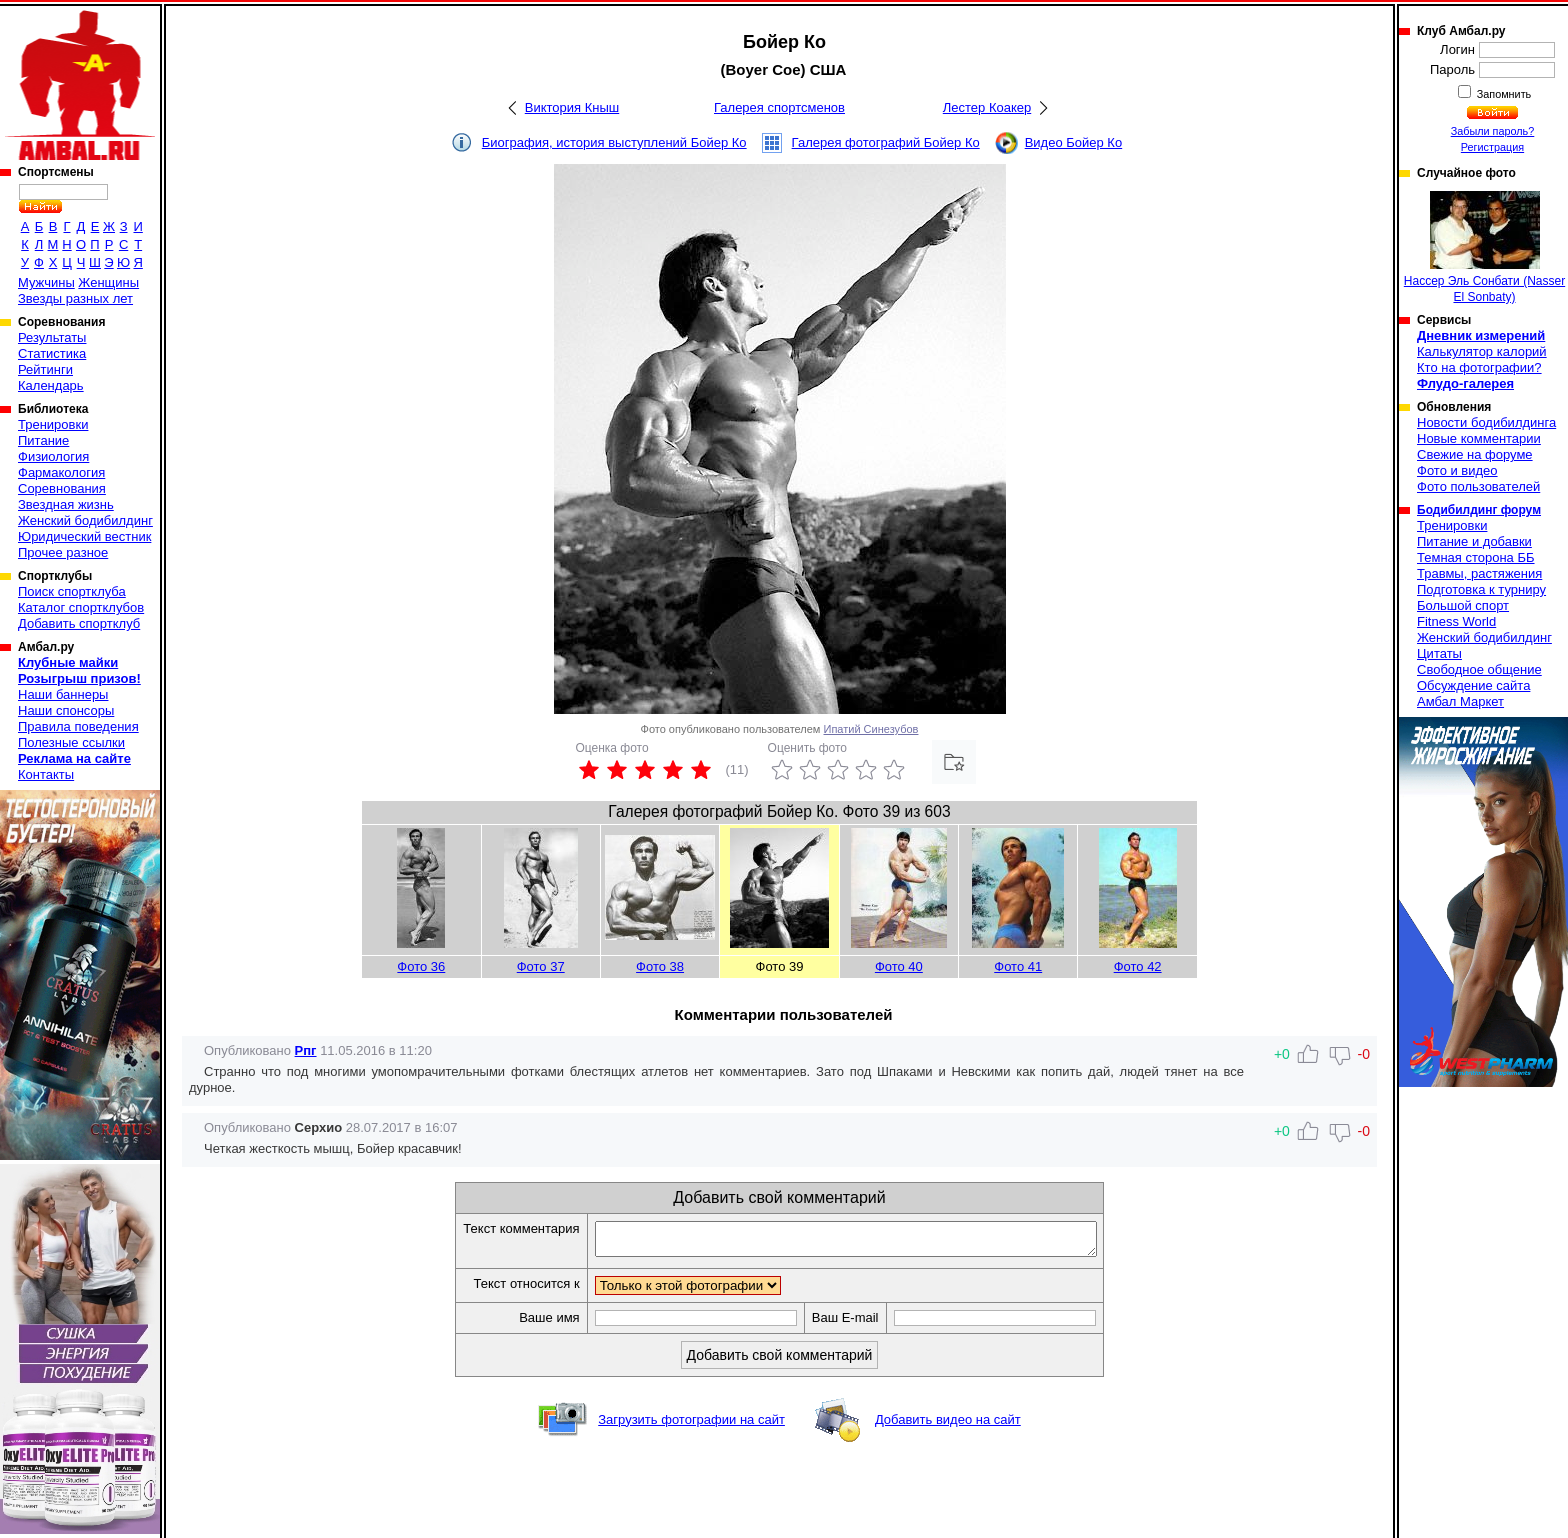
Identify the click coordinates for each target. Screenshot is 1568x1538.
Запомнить (1503, 94)
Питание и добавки (1474, 541)
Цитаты (1439, 653)
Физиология (53, 456)
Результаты (52, 337)
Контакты (46, 774)
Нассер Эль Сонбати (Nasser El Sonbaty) (1484, 247)
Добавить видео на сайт (948, 1425)
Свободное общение (1479, 669)
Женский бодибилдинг (85, 520)
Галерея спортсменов (779, 107)
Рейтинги (45, 369)
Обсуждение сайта (1473, 685)
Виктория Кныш (572, 107)
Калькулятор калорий (1482, 351)
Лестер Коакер (987, 107)
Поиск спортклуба (72, 591)
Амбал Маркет (1460, 701)
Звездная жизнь (66, 504)
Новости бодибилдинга (1486, 422)
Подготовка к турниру (1481, 589)
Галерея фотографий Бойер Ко (886, 142)
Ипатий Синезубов (871, 729)
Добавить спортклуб (79, 623)
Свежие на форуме (1475, 454)
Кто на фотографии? (1479, 367)
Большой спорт (1463, 605)
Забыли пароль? (1493, 131)
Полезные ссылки (71, 742)
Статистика (52, 353)
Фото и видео (1457, 470)
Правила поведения (78, 726)
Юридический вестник (84, 536)
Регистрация (1492, 147)
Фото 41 (1018, 966)
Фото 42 (1138, 966)
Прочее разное (63, 552)
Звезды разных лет (75, 298)
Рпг (306, 1050)
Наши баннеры (63, 694)
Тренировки (53, 424)
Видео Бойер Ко (1074, 142)
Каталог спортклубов (81, 607)
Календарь (51, 385)
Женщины (108, 282)
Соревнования (62, 488)
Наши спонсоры (66, 710)
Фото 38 (660, 966)
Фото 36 (421, 966)
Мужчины (46, 282)
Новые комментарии (1479, 438)
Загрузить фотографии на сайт (691, 1425)
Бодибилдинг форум (1479, 510)
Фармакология (61, 472)
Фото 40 (899, 966)
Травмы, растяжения (1479, 573)
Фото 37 (541, 966)
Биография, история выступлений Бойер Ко (614, 142)
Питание (43, 440)
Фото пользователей (1478, 486)
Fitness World (1456, 621)
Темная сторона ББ (1476, 557)
